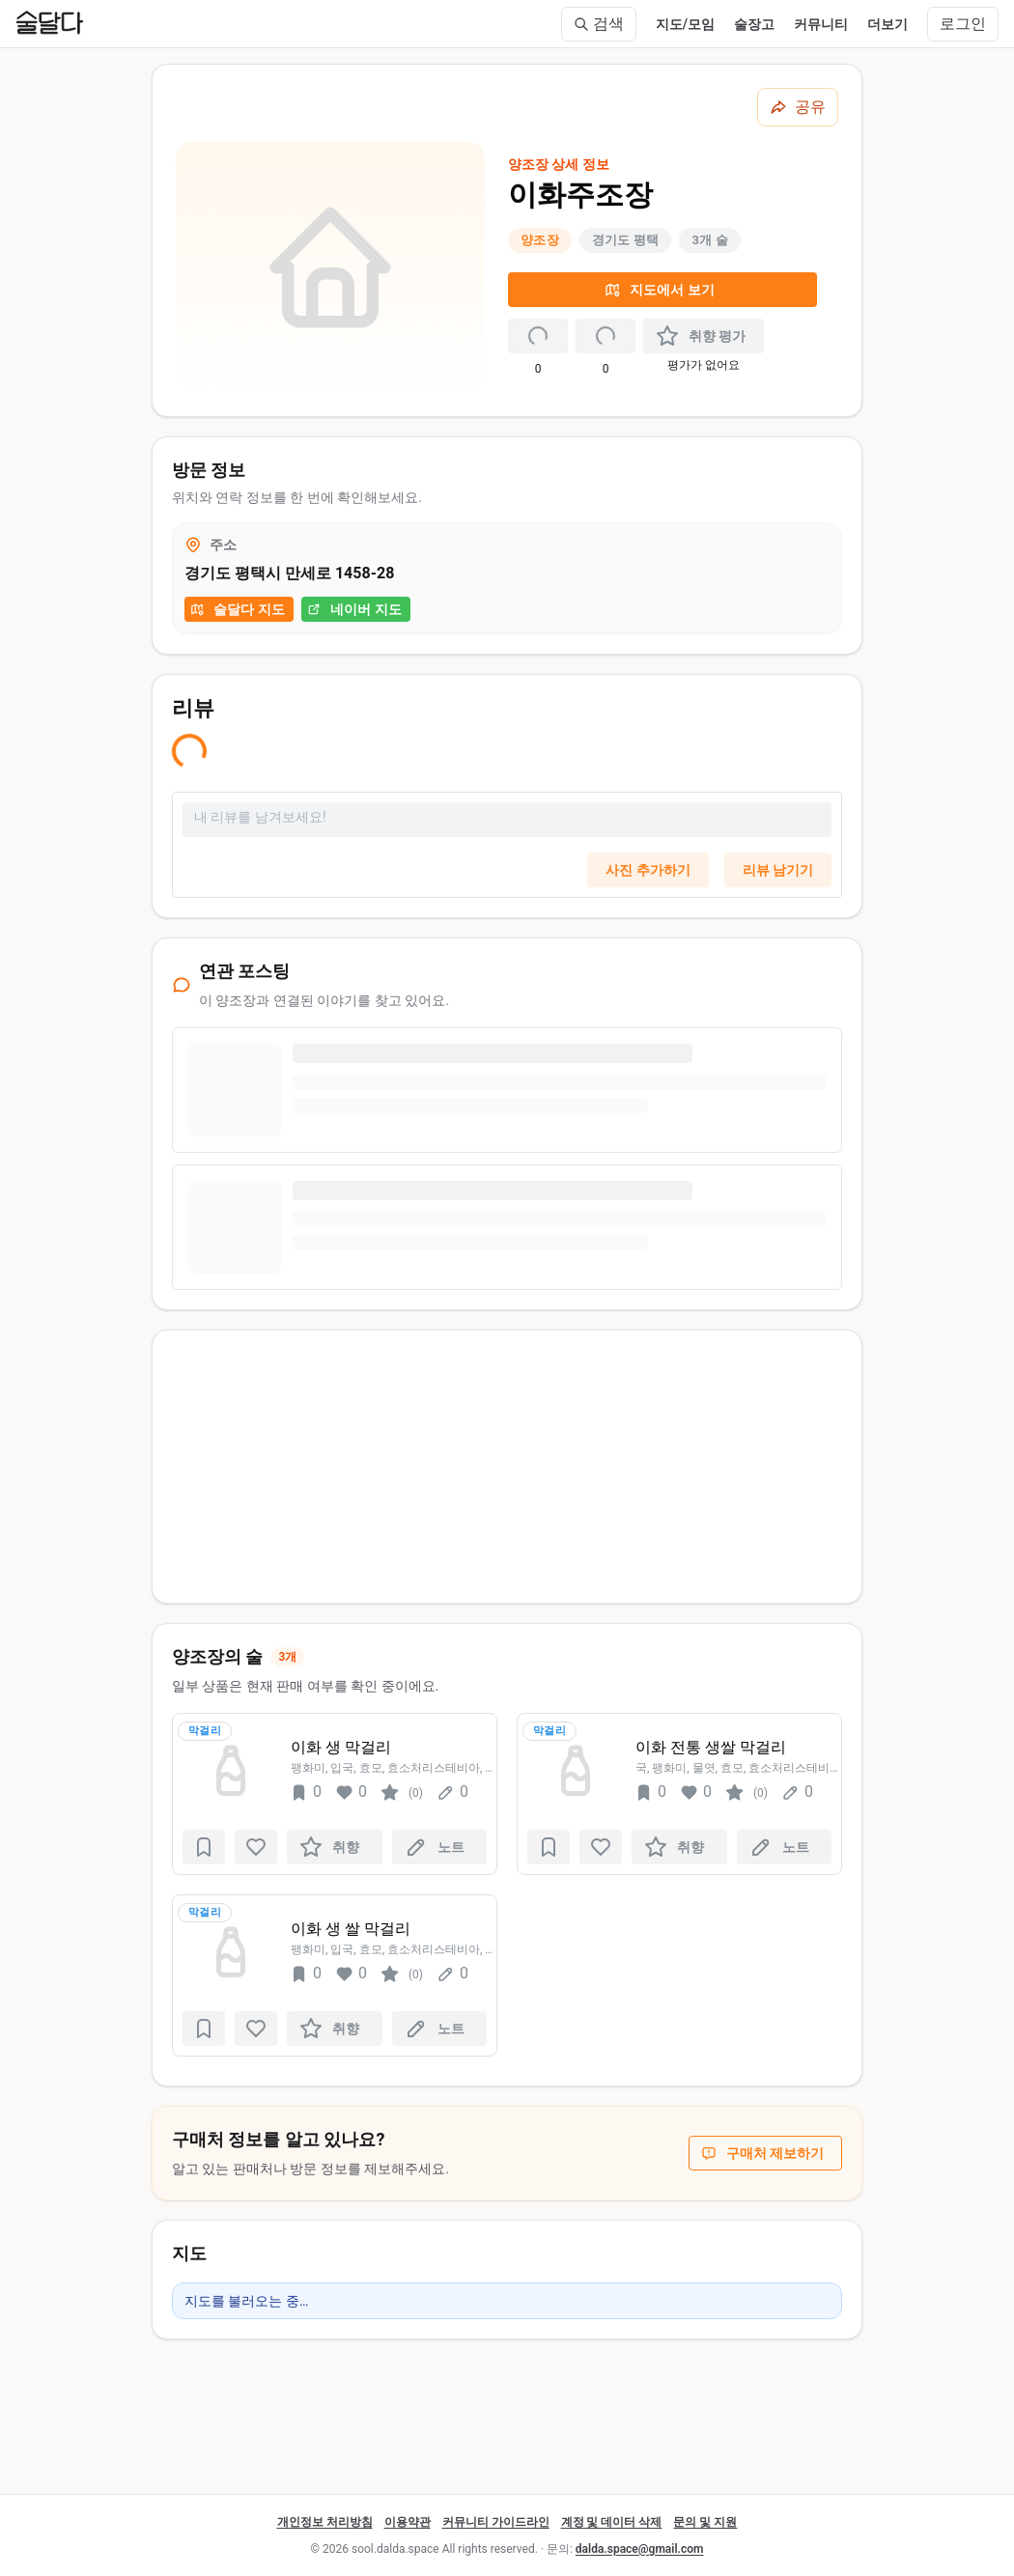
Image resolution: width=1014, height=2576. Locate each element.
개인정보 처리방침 (325, 2522)
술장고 (754, 24)
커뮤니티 (821, 24)
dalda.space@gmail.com (640, 2549)
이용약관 (407, 2522)
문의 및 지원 (705, 2522)
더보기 (887, 24)
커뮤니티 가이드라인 (495, 2522)
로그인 (963, 23)
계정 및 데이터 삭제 (611, 2522)
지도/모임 (685, 24)
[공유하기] (797, 107)
